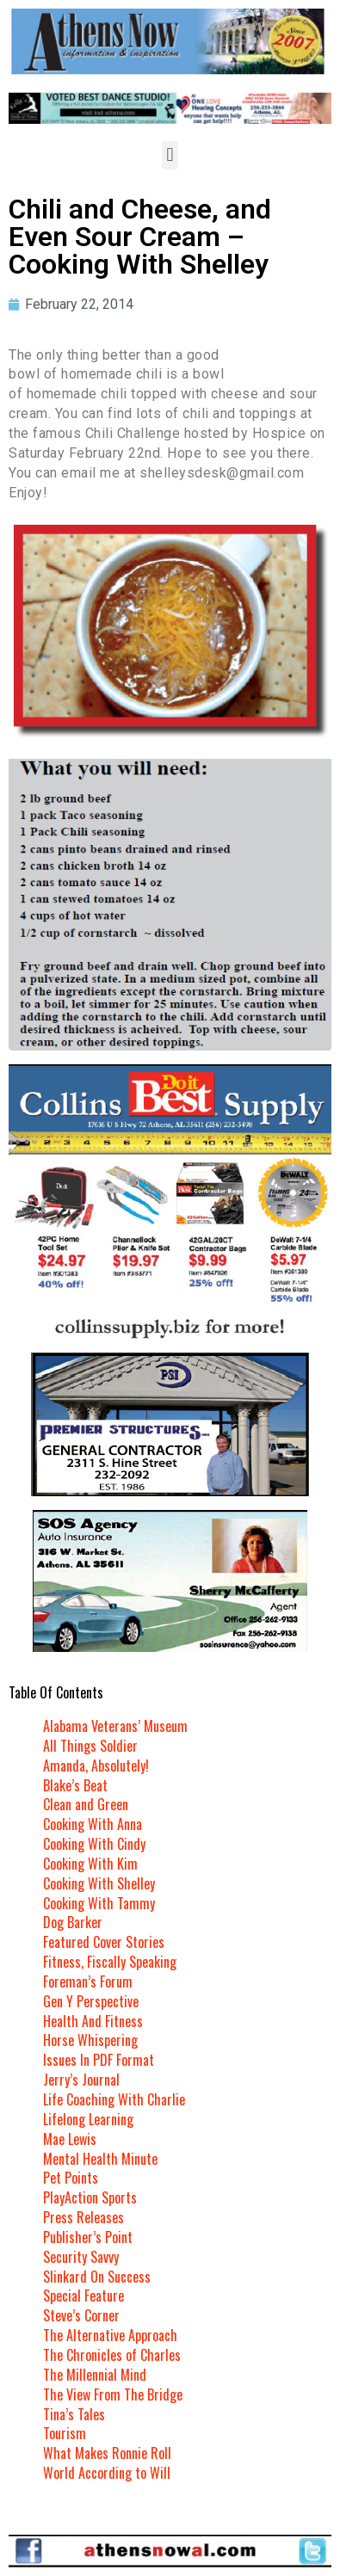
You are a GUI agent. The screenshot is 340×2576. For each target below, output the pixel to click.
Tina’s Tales (74, 2414)
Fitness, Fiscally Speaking (109, 1961)
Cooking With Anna (92, 1824)
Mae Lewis (69, 2139)
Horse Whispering (90, 2040)
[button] (170, 155)
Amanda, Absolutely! (96, 1765)
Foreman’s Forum (88, 1981)
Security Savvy (81, 2256)
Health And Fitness (93, 2021)
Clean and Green (85, 1804)
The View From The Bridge (112, 2394)
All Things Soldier (90, 1745)
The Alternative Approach (110, 2335)
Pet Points (70, 2177)
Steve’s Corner (81, 2315)
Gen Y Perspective (91, 2001)
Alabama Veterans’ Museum (115, 1726)
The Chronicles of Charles (112, 2355)
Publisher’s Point (88, 2237)
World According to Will (106, 2472)
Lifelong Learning (88, 2119)
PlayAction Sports (90, 2197)
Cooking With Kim (90, 1863)
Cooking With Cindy (94, 1843)
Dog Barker (72, 1922)
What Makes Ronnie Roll (107, 2453)
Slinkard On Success (97, 2276)
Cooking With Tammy (99, 1903)
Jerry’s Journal (81, 2079)
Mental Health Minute (100, 2158)
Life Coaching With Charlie (114, 2099)
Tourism (64, 2433)
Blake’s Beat (75, 1785)
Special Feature (83, 2295)
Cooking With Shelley (99, 1883)
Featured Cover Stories (103, 1942)
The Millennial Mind (94, 2374)
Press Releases (83, 2217)
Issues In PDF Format (98, 2059)
